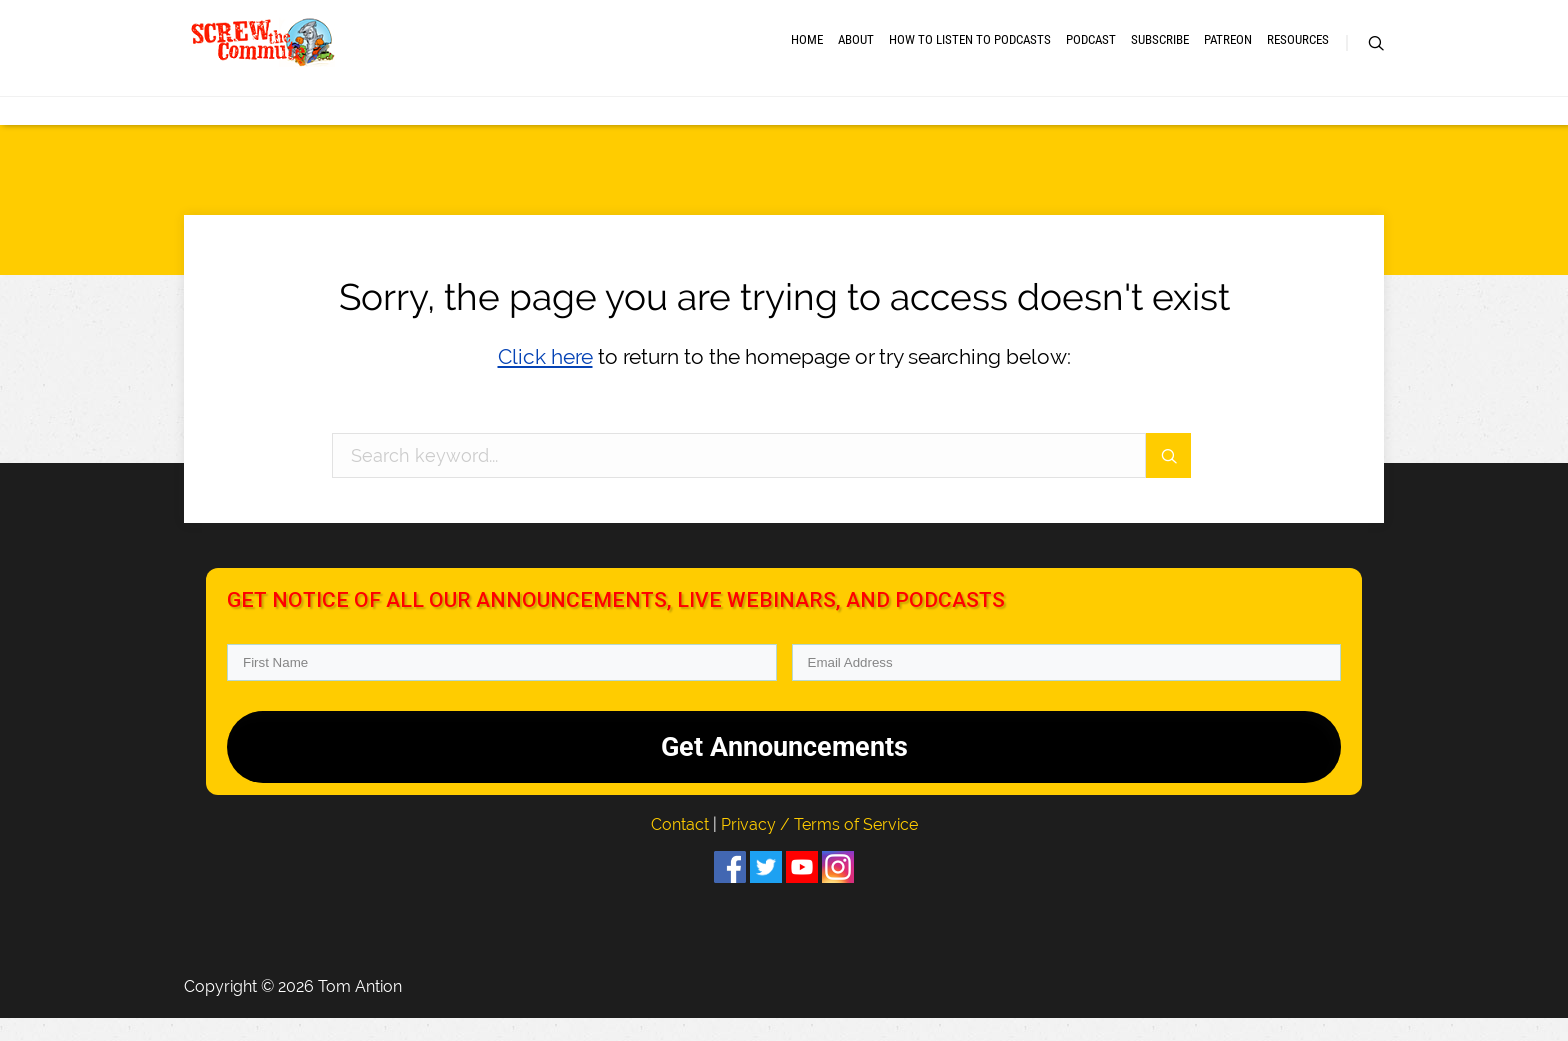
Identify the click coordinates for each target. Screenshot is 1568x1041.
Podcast (1091, 52)
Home (807, 52)
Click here (545, 379)
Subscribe (1160, 52)
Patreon (1228, 52)
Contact (682, 846)
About (856, 52)
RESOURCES (1298, 52)
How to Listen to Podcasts (970, 52)
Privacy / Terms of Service (819, 846)
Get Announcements (784, 769)
